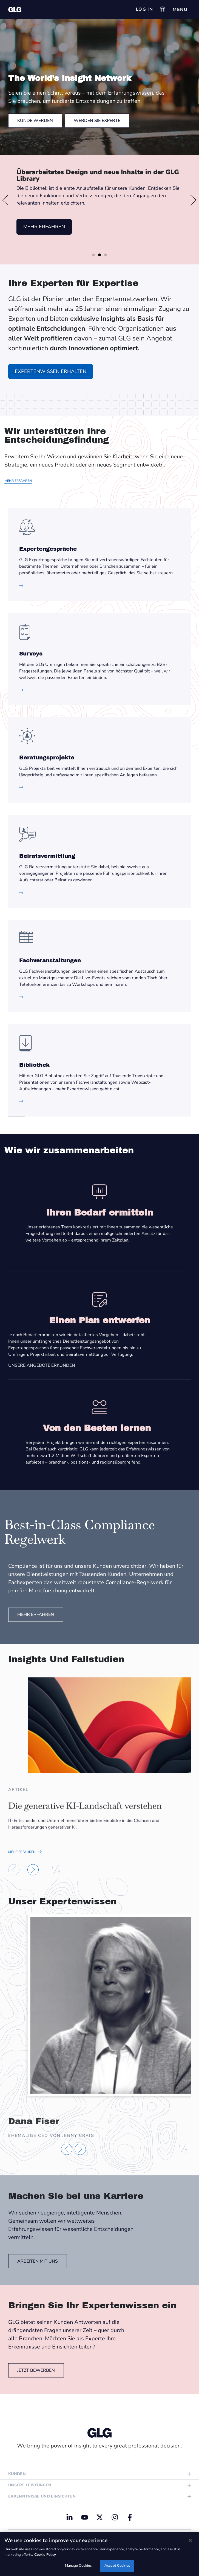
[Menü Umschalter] (180, 9)
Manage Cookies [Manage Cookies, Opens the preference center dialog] (78, 2565)
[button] (5, 200)
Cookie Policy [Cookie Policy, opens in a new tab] (45, 2554)
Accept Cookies (117, 2565)
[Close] (190, 2540)
